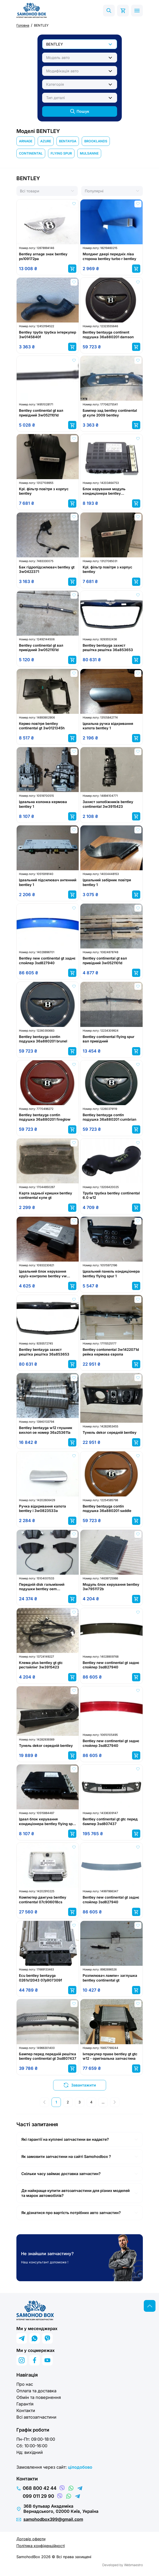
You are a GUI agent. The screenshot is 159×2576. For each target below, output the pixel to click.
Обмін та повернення (38, 2397)
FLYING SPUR (61, 153)
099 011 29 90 (38, 2496)
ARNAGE (25, 141)
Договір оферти (30, 2539)
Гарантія (24, 2403)
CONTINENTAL (31, 153)
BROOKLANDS (95, 141)
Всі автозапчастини (36, 2417)
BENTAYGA (67, 141)
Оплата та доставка (36, 2390)
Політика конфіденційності (40, 2545)
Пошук (79, 111)
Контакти (25, 2410)
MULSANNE (89, 153)
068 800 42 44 (39, 2488)
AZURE (45, 141)
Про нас (24, 2384)
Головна (22, 25)
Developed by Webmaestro (122, 2565)
